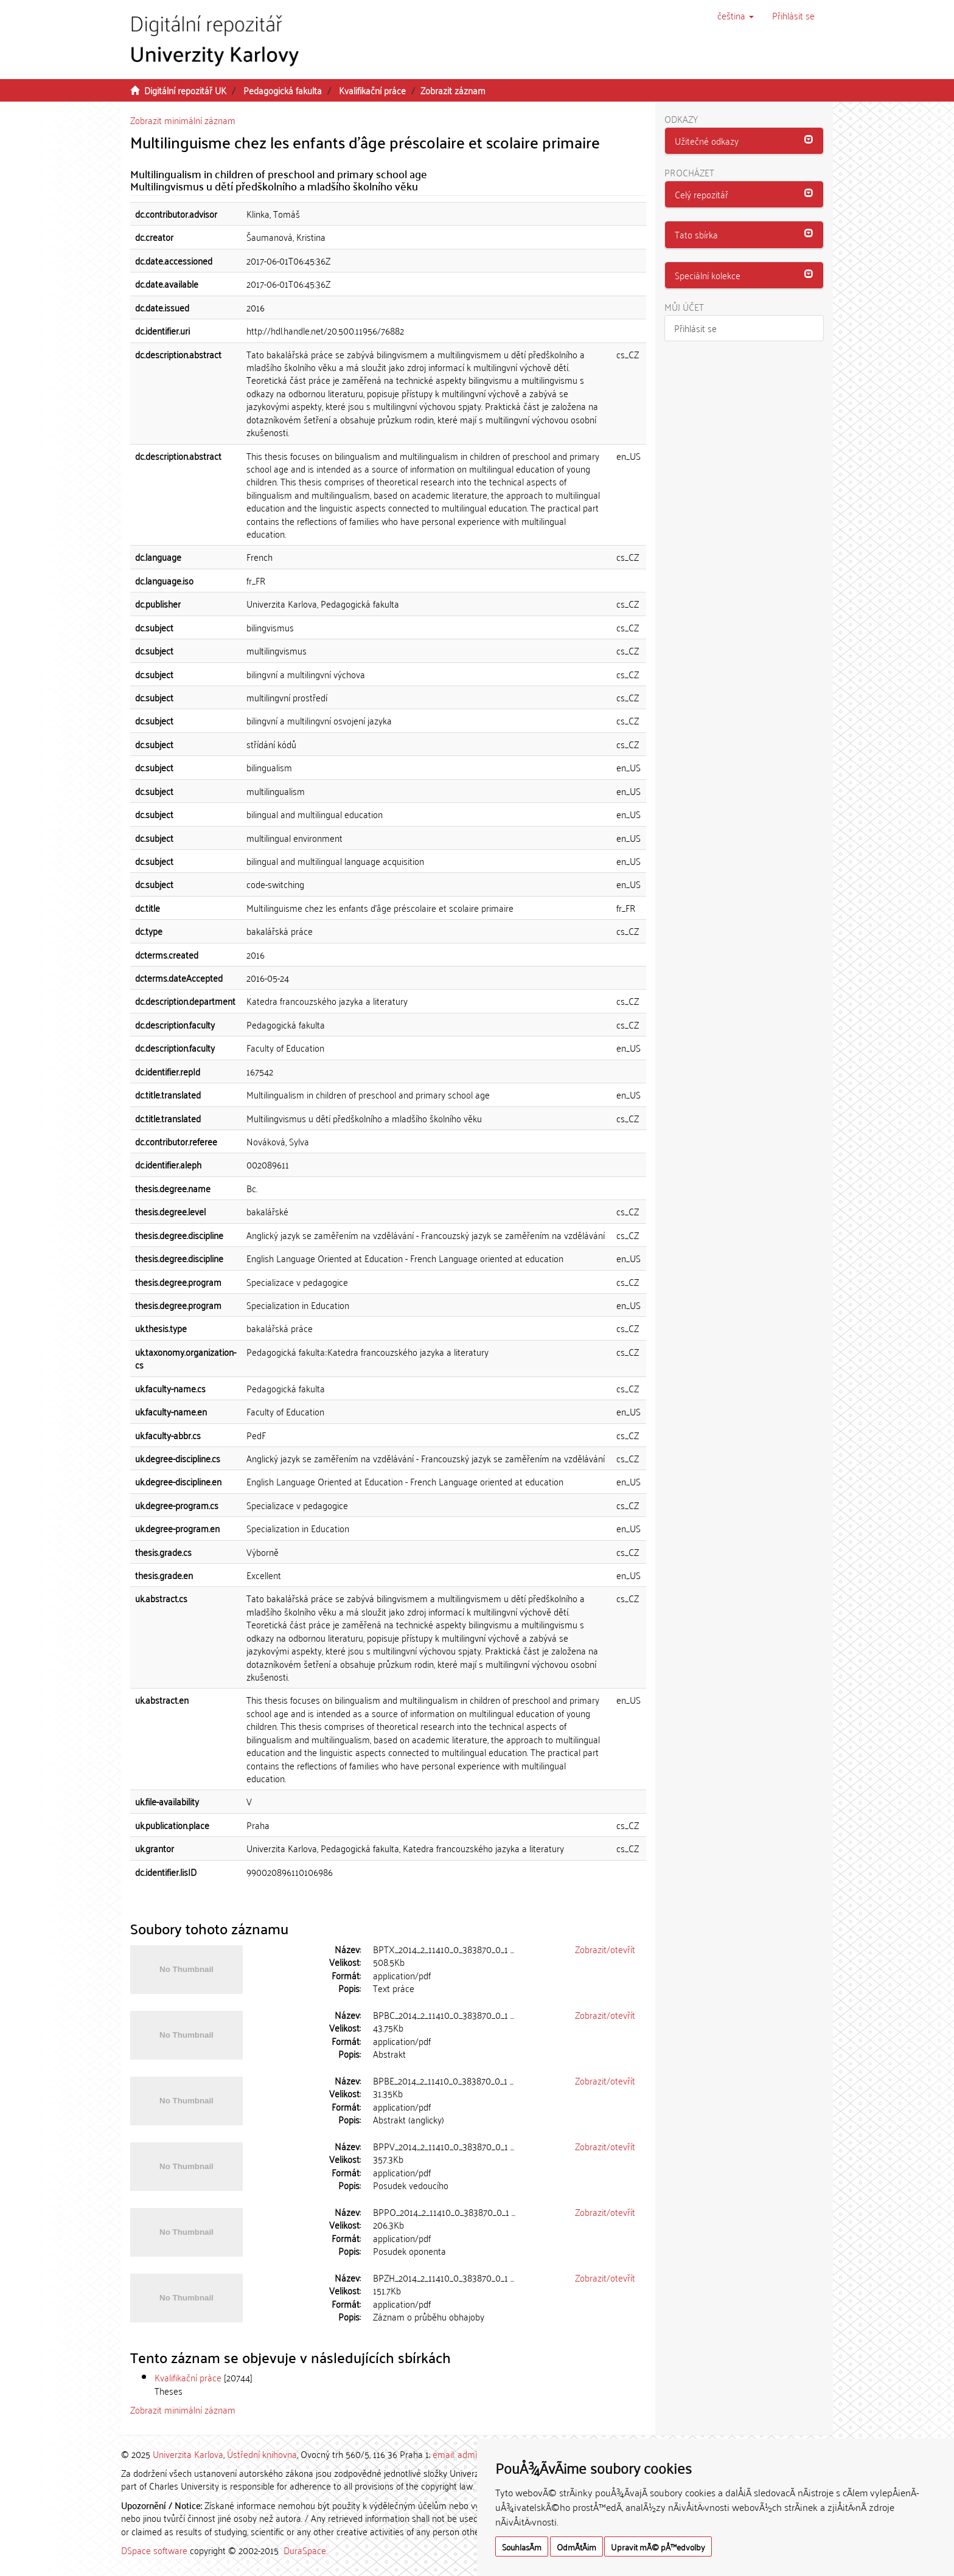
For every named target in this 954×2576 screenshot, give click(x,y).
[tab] (744, 141)
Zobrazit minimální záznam (182, 119)
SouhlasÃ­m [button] (521, 2546)
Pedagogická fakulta (282, 90)
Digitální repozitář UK (185, 90)
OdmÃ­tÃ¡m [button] (576, 2546)
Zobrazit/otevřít (605, 1948)
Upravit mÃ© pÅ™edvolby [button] (658, 2546)
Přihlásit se (695, 327)
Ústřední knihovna (262, 2453)
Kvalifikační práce (372, 90)
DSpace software (154, 2549)
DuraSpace (305, 2549)
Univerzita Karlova (188, 2453)
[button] (735, 15)
